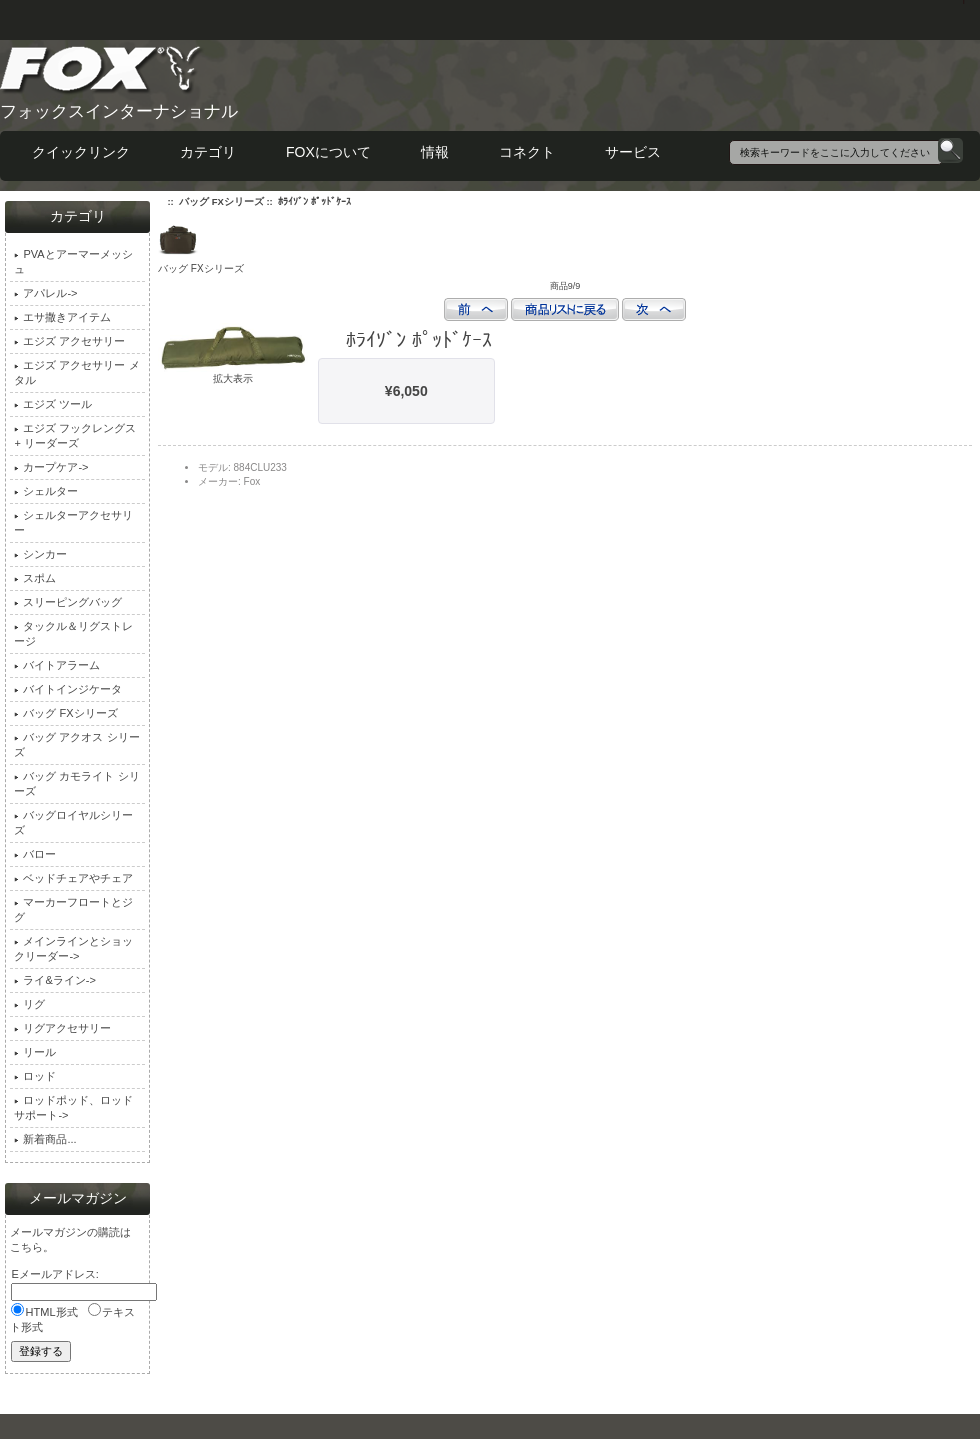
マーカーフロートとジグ (73, 909)
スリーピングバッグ (68, 602)
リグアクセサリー (62, 1028)
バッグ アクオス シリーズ (76, 744)
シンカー (40, 554)
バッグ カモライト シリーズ (76, 783)
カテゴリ (208, 152)
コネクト (527, 152)
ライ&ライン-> (54, 980)
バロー (35, 854)
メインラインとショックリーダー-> (73, 948)
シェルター (46, 491)
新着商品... (45, 1139)
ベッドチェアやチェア (73, 878)
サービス (633, 152)
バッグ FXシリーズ (221, 201)
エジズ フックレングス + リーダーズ (75, 435)
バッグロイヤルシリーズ (73, 822)
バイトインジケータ (68, 689)
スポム (35, 578)
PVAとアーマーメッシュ (73, 261)
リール (35, 1052)
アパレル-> (45, 293)
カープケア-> (51, 467)
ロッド (35, 1076)
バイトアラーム (57, 665)
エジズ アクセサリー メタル (76, 372)
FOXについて (328, 152)
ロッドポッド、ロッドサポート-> (73, 1107)
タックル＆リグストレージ (73, 633)
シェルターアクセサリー (73, 522)
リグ (29, 1004)
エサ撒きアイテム (62, 317)
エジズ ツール (53, 404)
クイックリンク (81, 152)
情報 (435, 152)
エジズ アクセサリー (69, 341)
